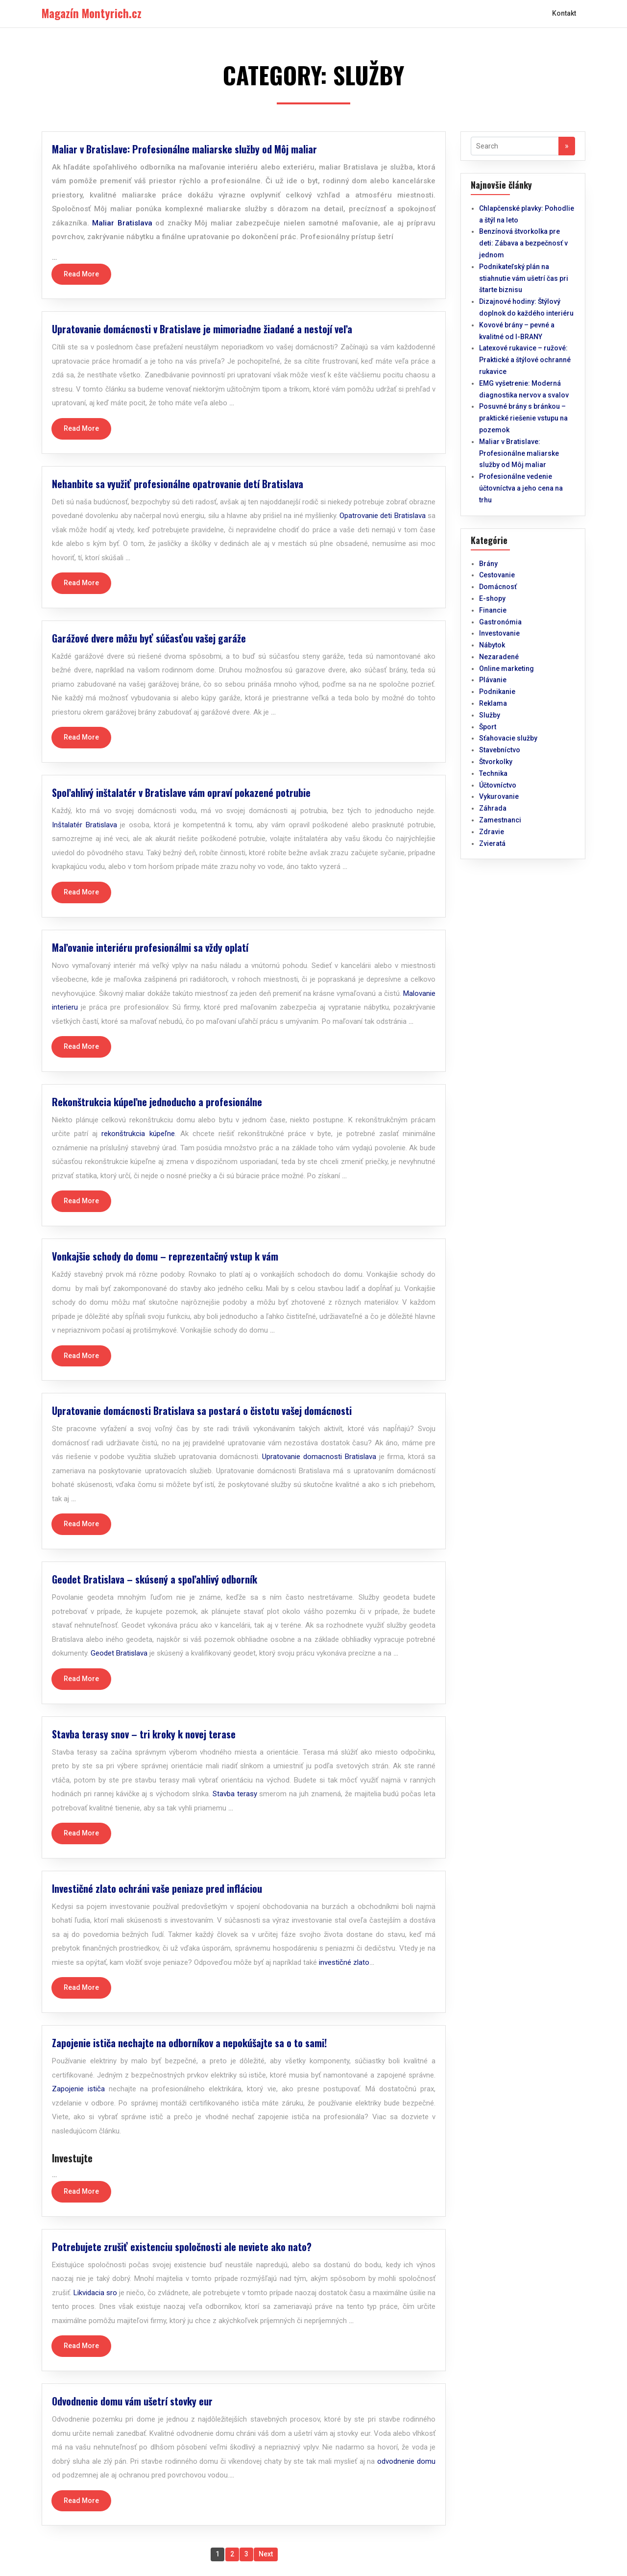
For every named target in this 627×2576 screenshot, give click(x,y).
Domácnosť (498, 587)
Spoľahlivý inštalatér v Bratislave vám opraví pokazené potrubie (181, 792)
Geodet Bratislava (119, 1653)
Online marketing (506, 668)
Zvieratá (492, 843)
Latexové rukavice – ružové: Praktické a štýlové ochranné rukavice (525, 359)
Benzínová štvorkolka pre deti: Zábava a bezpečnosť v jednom (523, 243)
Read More (81, 274)
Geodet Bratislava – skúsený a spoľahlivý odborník (154, 1579)
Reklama (493, 703)
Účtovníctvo (497, 785)
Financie (492, 610)
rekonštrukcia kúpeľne (137, 1133)
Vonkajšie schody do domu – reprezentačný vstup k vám (165, 1256)
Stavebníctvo (499, 750)
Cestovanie (497, 575)
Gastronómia (500, 622)
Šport (487, 727)
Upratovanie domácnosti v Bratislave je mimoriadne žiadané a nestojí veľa (202, 329)
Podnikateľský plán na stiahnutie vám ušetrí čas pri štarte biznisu (523, 278)
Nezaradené (499, 657)
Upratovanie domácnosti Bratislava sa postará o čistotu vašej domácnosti (202, 1410)
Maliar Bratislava (122, 223)
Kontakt (564, 13)
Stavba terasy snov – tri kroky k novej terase (144, 1734)
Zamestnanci (500, 820)
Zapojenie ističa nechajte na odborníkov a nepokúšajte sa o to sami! (189, 2042)
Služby (489, 715)
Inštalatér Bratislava (84, 824)
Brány (488, 564)
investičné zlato (344, 1962)
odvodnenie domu (406, 2461)
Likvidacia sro (95, 2292)
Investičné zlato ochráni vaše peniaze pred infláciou (157, 1888)
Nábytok (492, 645)
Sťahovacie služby (508, 738)
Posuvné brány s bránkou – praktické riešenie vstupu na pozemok (523, 418)
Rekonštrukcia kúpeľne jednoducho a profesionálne (157, 1101)
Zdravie (491, 832)
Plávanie (492, 680)
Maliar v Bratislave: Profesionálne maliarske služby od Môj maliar (184, 149)
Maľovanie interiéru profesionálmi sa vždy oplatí (150, 947)
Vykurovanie (499, 796)
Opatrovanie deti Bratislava (382, 515)
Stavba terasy (235, 1793)
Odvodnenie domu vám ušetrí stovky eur (132, 2401)
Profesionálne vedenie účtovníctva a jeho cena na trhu (521, 488)
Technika (493, 773)
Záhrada (492, 808)
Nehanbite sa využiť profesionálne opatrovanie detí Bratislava (177, 483)
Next (266, 2554)
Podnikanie (497, 691)
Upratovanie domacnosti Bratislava (319, 1456)
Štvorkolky (495, 762)
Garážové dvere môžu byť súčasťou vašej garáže (149, 638)
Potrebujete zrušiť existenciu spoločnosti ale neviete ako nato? (182, 2246)
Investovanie (499, 633)
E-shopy (492, 598)
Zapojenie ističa (78, 2088)
